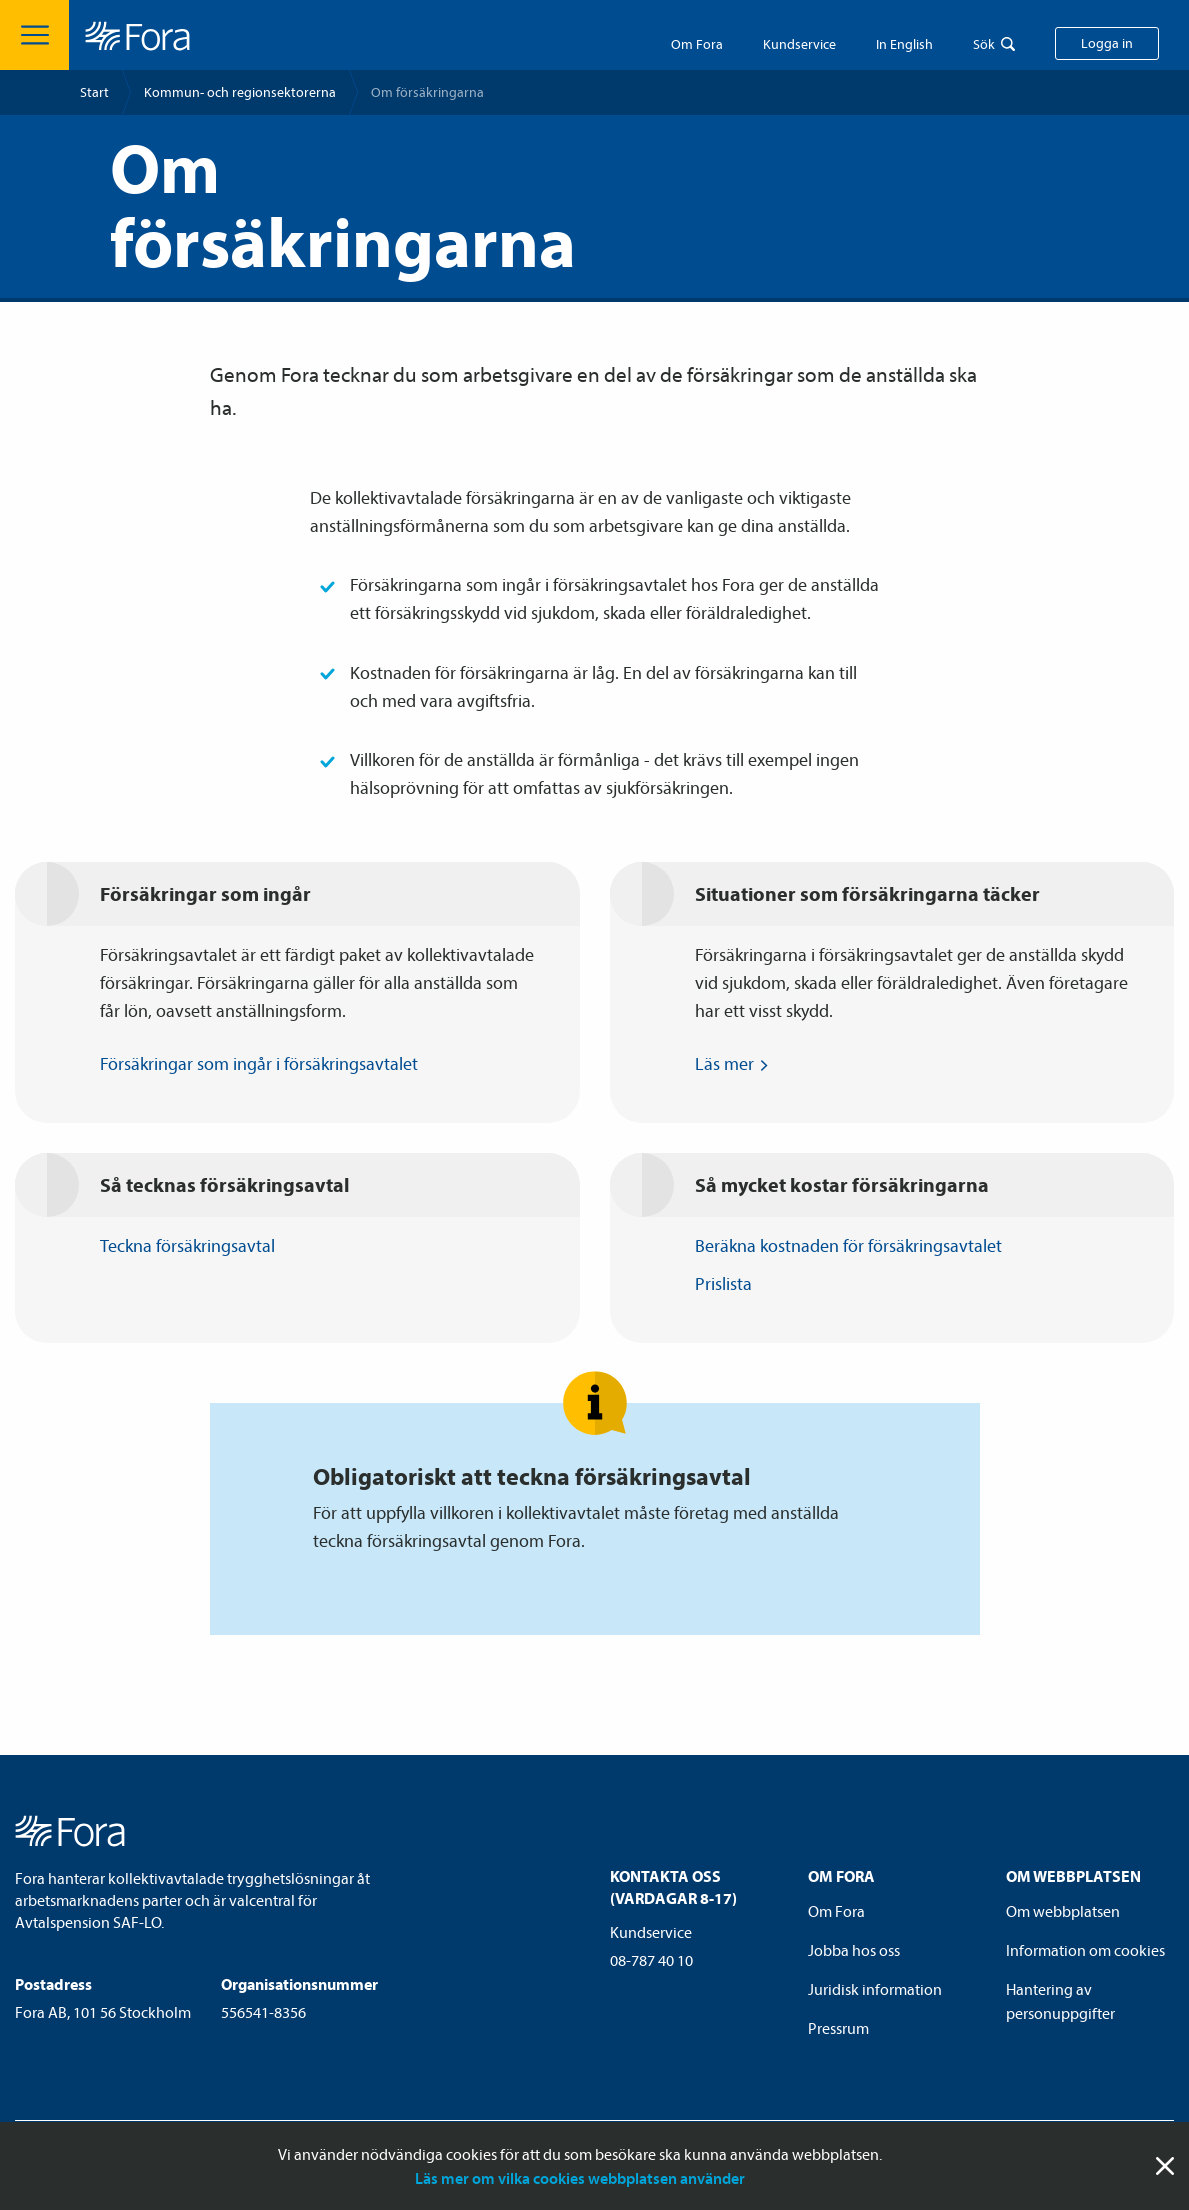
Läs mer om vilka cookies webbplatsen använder (580, 2178)
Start (94, 92)
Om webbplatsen (1063, 1911)
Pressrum (838, 2028)
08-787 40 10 (651, 1960)
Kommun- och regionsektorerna (240, 92)
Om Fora (697, 44)
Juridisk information (875, 1989)
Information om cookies (1085, 1950)
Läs (734, 1064)
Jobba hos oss (854, 1950)
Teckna (197, 1246)
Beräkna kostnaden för (858, 1246)
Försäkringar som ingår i (268, 1064)
